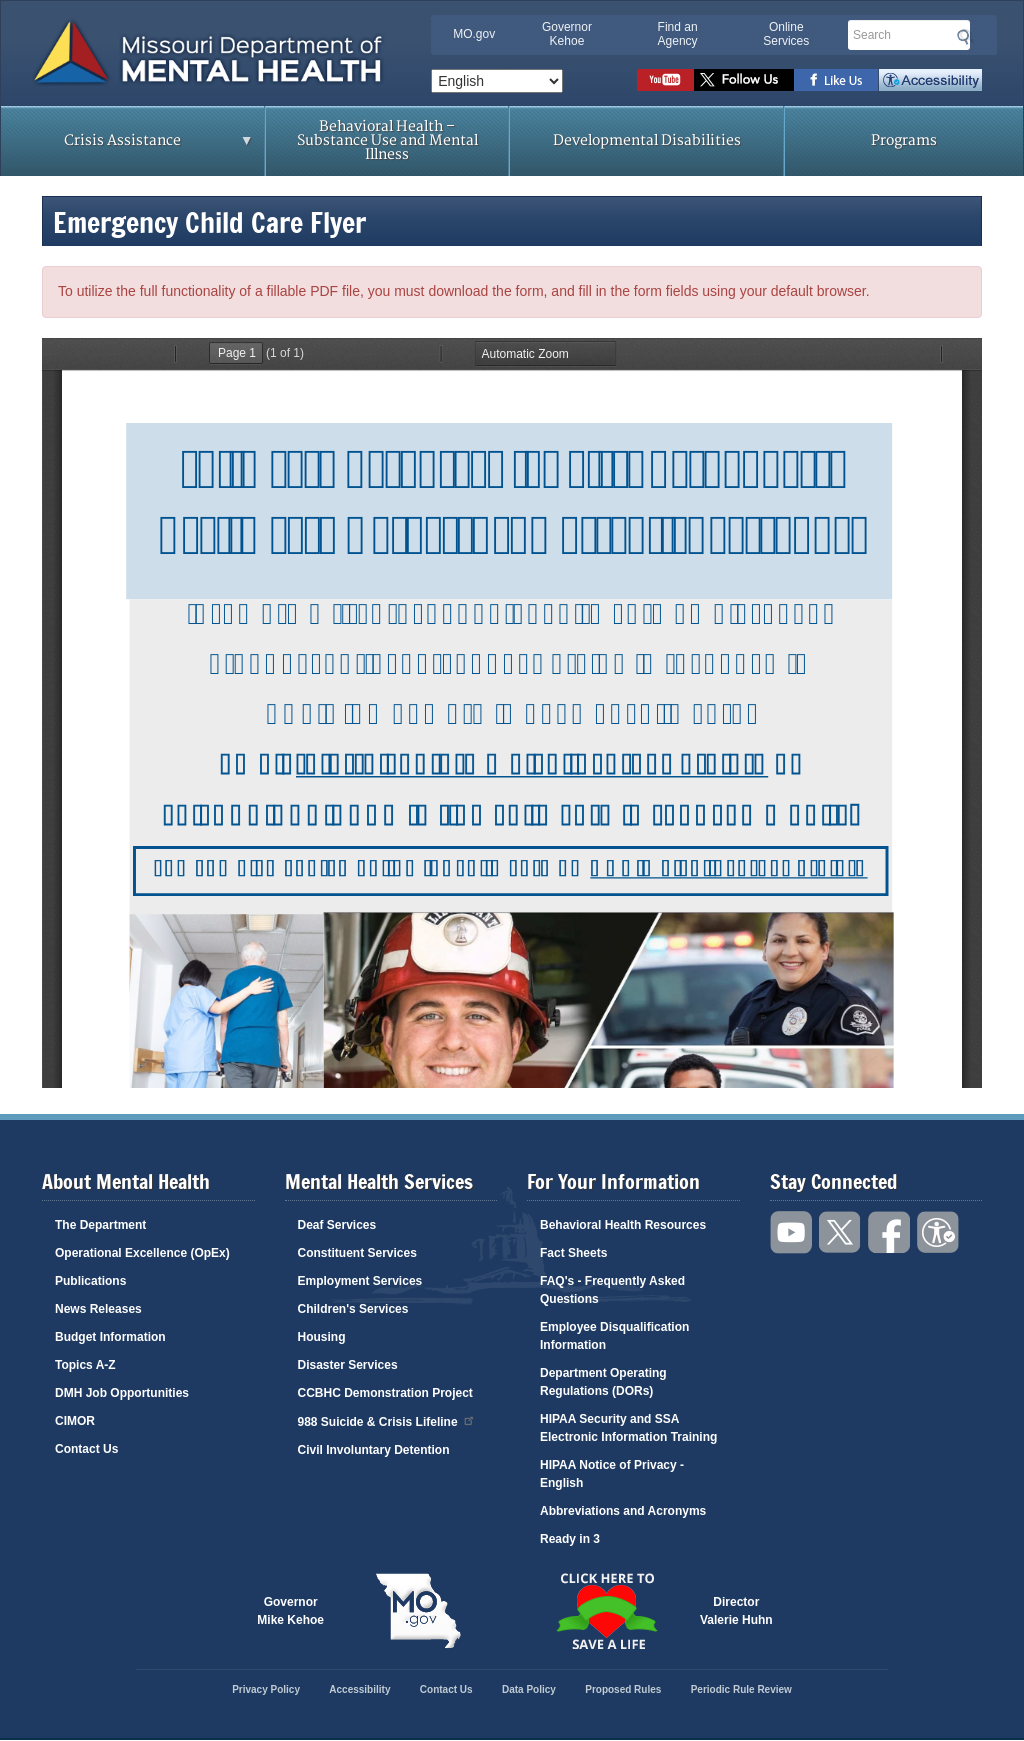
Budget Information (110, 1337)
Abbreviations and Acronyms (623, 1511)
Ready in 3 (570, 1539)
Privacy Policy (266, 1689)
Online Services (786, 34)
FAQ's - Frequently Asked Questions (612, 1290)
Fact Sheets (573, 1253)
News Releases (98, 1309)
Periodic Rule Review (741, 1689)
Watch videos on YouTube (665, 80)
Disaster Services (348, 1365)
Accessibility (930, 80)
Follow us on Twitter (744, 80)
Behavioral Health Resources (623, 1225)
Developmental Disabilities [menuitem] (647, 140)
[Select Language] (497, 81)
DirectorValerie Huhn (736, 1611)
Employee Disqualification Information (614, 1336)
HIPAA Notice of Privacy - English (612, 1474)
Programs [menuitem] (904, 140)
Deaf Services (337, 1225)
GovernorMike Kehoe (290, 1611)
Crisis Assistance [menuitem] (127, 147)
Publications (90, 1281)
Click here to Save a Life (606, 1611)
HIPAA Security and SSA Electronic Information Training (628, 1428)
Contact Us (86, 1449)
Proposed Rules (623, 1689)
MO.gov (474, 34)
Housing (322, 1337)
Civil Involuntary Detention (374, 1450)
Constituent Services (357, 1253)
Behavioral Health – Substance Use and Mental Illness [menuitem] (387, 140)
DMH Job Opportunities (122, 1393)
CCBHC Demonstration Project (385, 1393)
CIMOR (75, 1421)
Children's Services (353, 1309)
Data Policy (529, 1689)
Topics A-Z (85, 1365)
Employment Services (360, 1281)
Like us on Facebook (836, 80)
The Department (100, 1225)
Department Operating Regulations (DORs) (603, 1382)
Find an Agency (678, 34)
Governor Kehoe (567, 34)
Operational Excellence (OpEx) (142, 1253)
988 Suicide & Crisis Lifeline (387, 1420)
